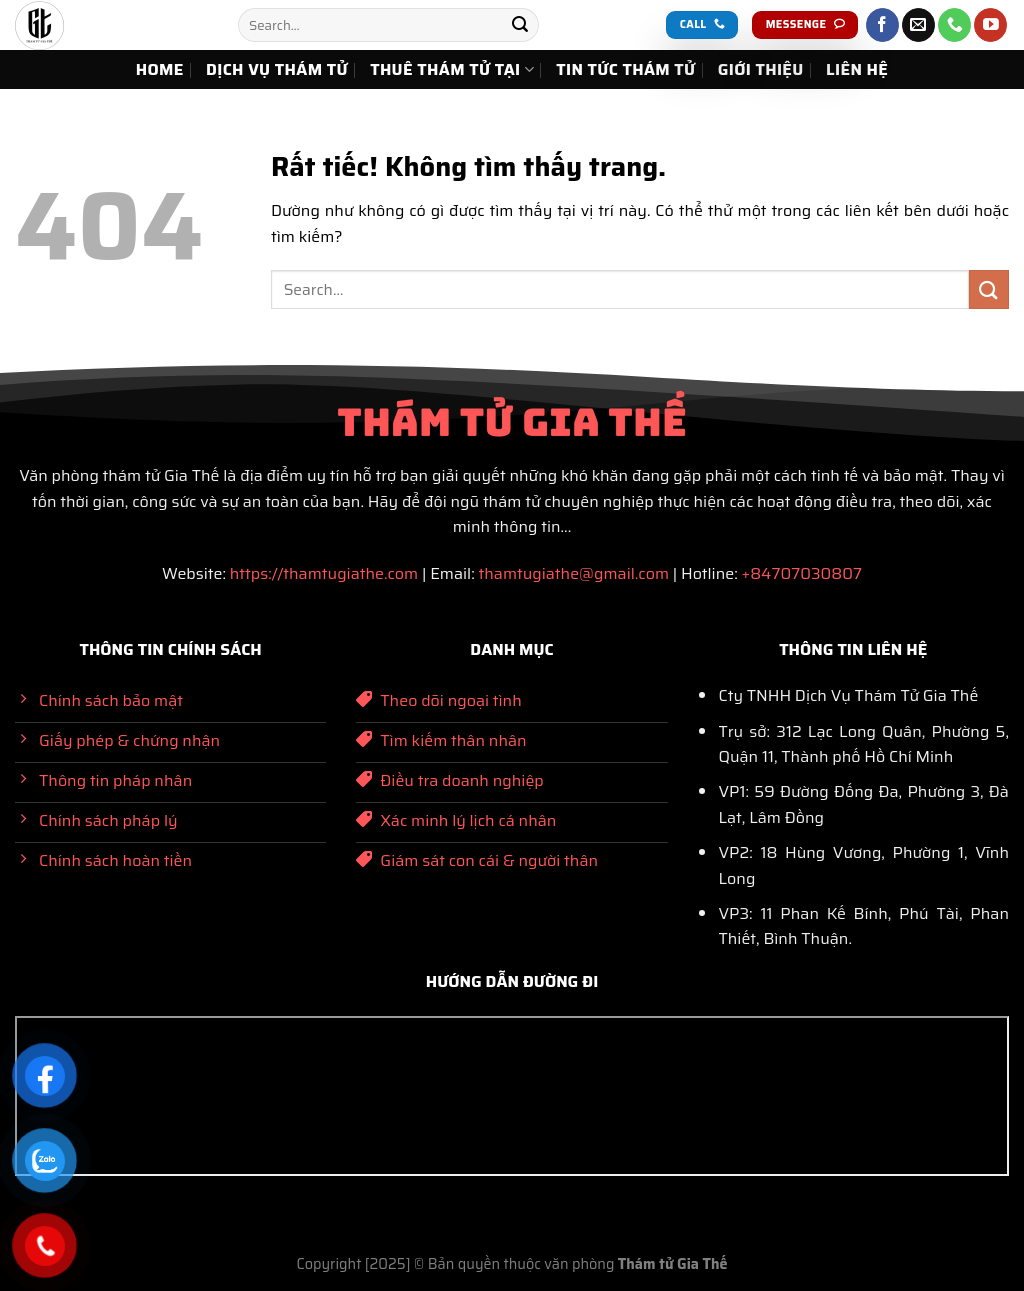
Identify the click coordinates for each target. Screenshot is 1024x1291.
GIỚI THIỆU (761, 69)
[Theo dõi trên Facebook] (882, 25)
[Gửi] (520, 25)
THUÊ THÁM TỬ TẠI (452, 69)
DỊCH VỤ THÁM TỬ (277, 69)
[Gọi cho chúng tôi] (954, 25)
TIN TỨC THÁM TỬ (625, 69)
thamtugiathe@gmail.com (573, 573)
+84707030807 (802, 573)
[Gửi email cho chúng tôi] (918, 25)
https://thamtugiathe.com (324, 573)
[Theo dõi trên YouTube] (990, 25)
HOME (160, 69)
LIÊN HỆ (857, 69)
